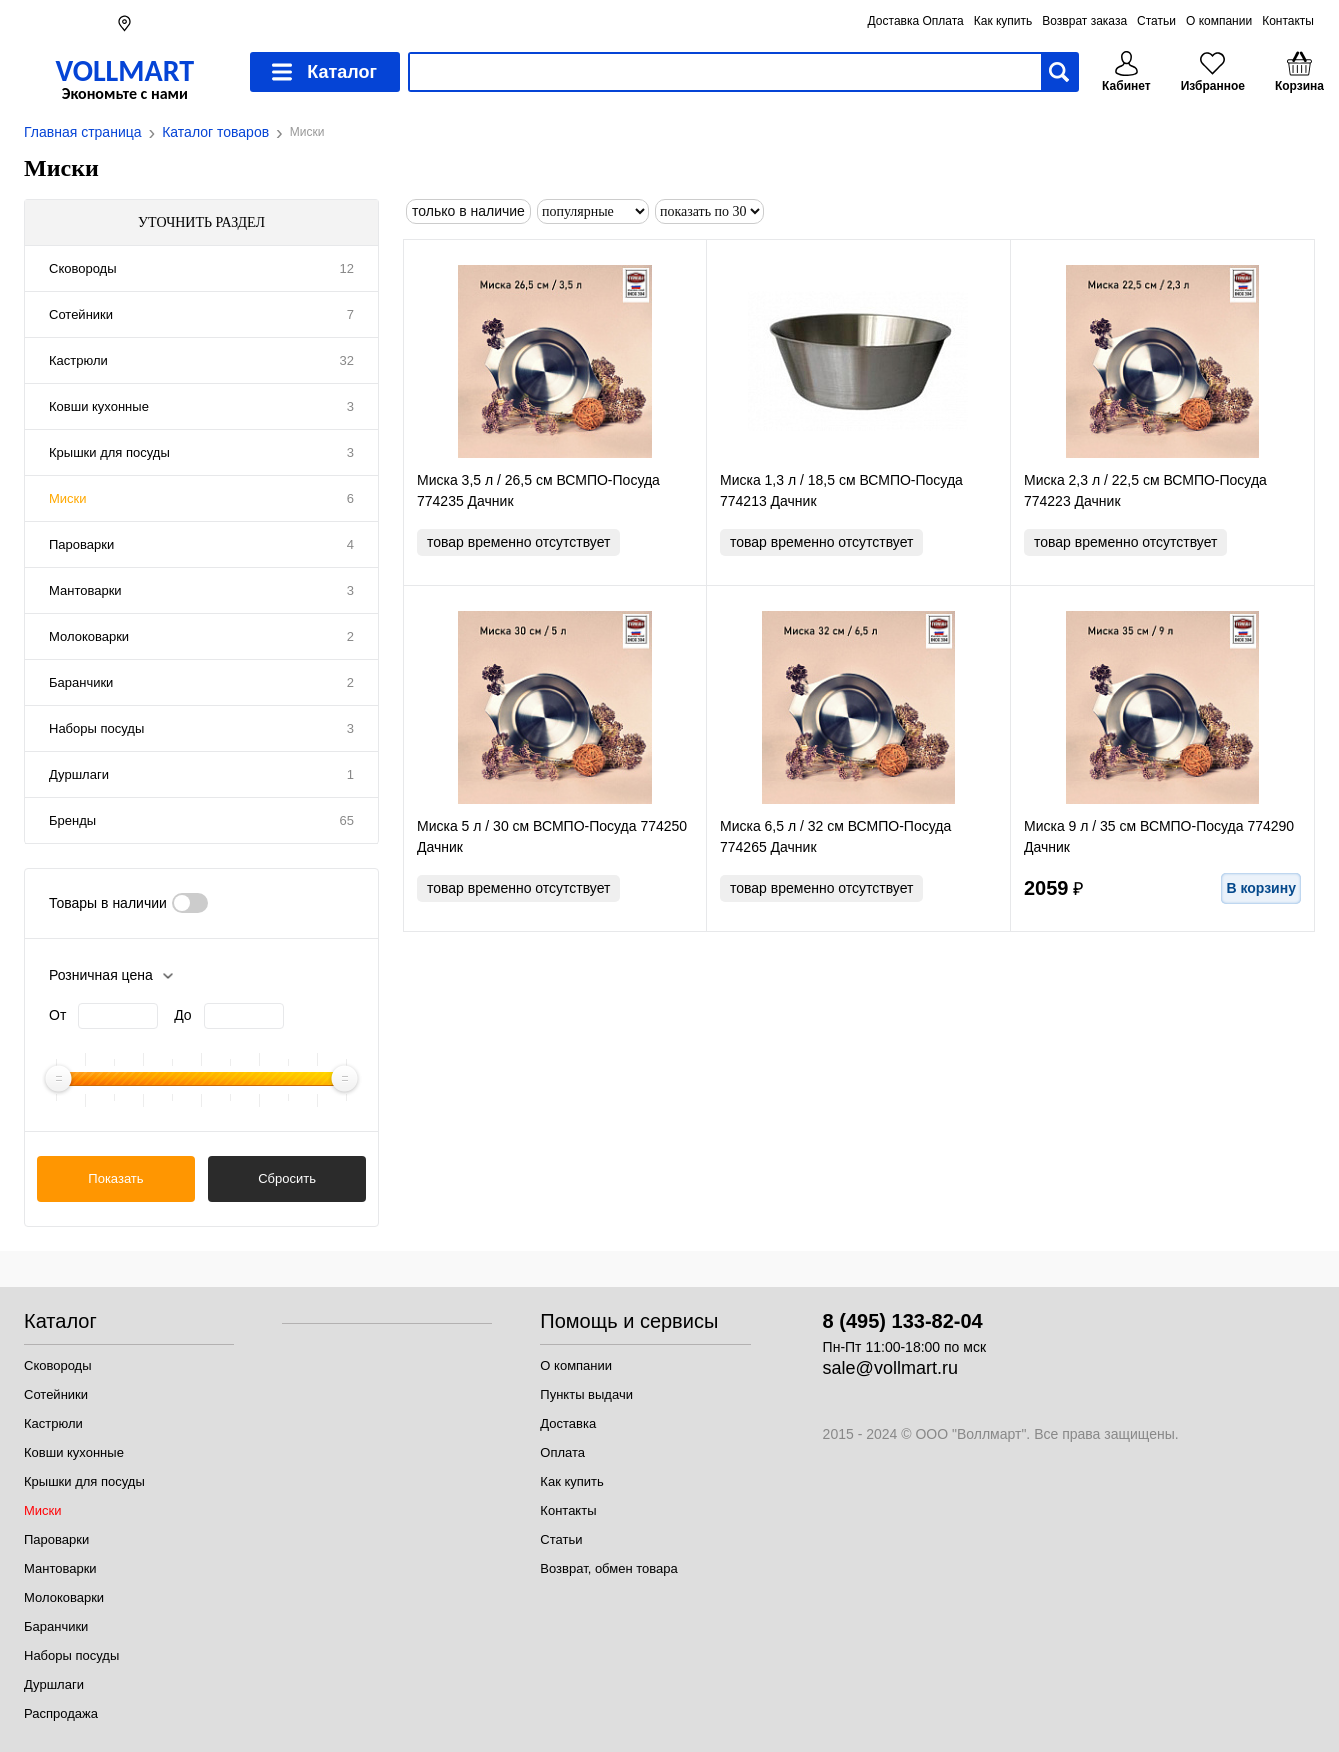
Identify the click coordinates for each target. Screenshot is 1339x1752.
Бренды (72, 820)
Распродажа (61, 1713)
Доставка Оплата (916, 21)
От (57, 1015)
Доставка (568, 1423)
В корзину (1261, 888)
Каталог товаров (215, 132)
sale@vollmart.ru (890, 1368)
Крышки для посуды (109, 452)
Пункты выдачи (586, 1394)
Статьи (1156, 21)
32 (347, 360)
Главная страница (83, 132)
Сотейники (81, 314)
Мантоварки (85, 590)
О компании (1219, 21)
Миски (68, 498)
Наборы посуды (96, 728)
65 (347, 820)
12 (347, 268)
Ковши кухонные (99, 406)
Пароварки (81, 544)
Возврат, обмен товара (608, 1568)
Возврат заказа (1084, 21)
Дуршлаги (79, 774)
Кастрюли (78, 360)
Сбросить (287, 1178)
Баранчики (81, 682)
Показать (115, 1178)
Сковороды (83, 268)
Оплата (562, 1452)
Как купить (1003, 21)
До (182, 1015)
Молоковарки (89, 636)
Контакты (1288, 21)
